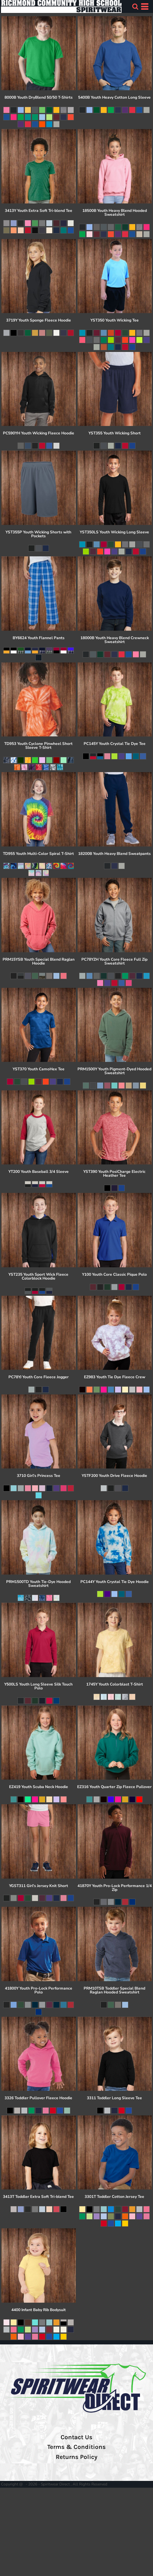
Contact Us (76, 2437)
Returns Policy (76, 2457)
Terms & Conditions (76, 2446)
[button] (135, 6)
